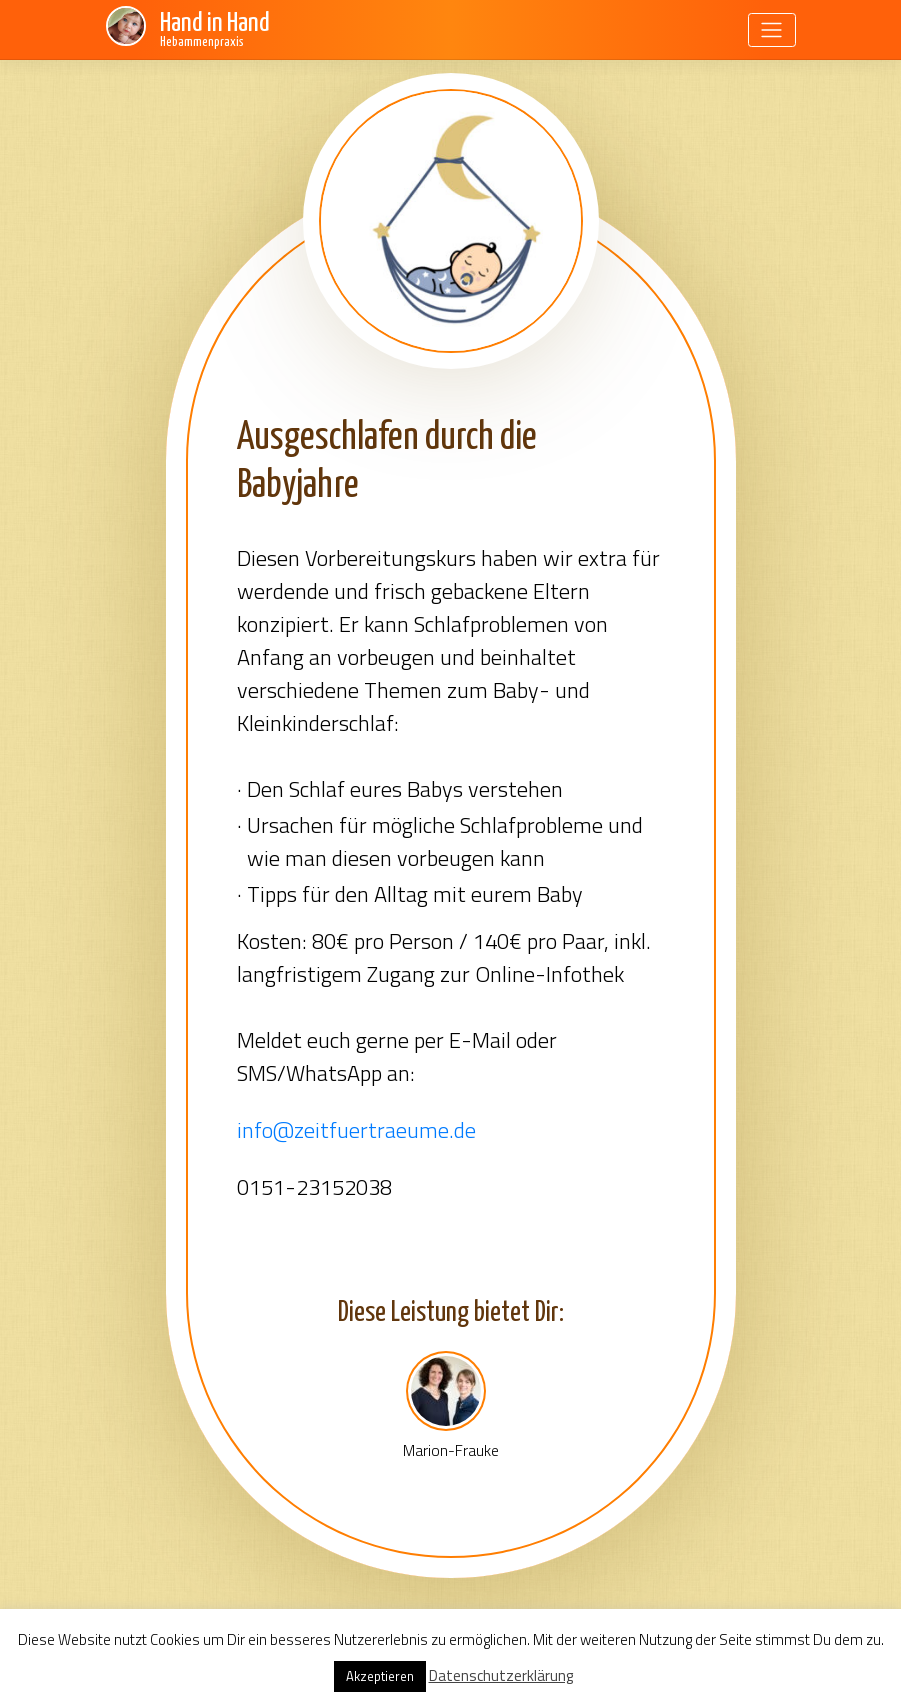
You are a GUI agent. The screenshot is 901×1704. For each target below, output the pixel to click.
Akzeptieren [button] (380, 1676)
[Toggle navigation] (772, 30)
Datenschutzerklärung (501, 1675)
